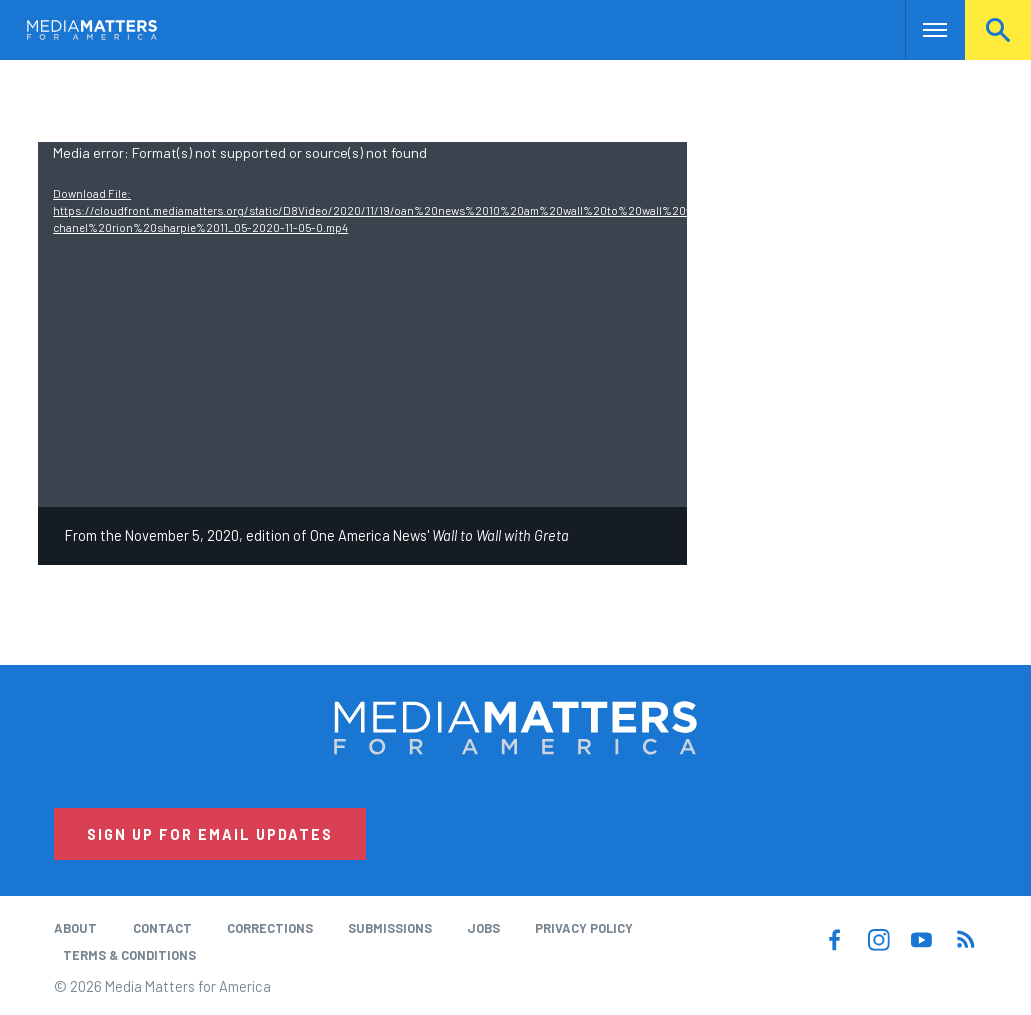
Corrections (270, 928)
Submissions (390, 928)
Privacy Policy (584, 928)
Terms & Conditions (129, 955)
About (75, 928)
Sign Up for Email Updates (210, 834)
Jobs (483, 928)
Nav (922, 30)
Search (998, 30)
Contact (162, 928)
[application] (362, 324)
